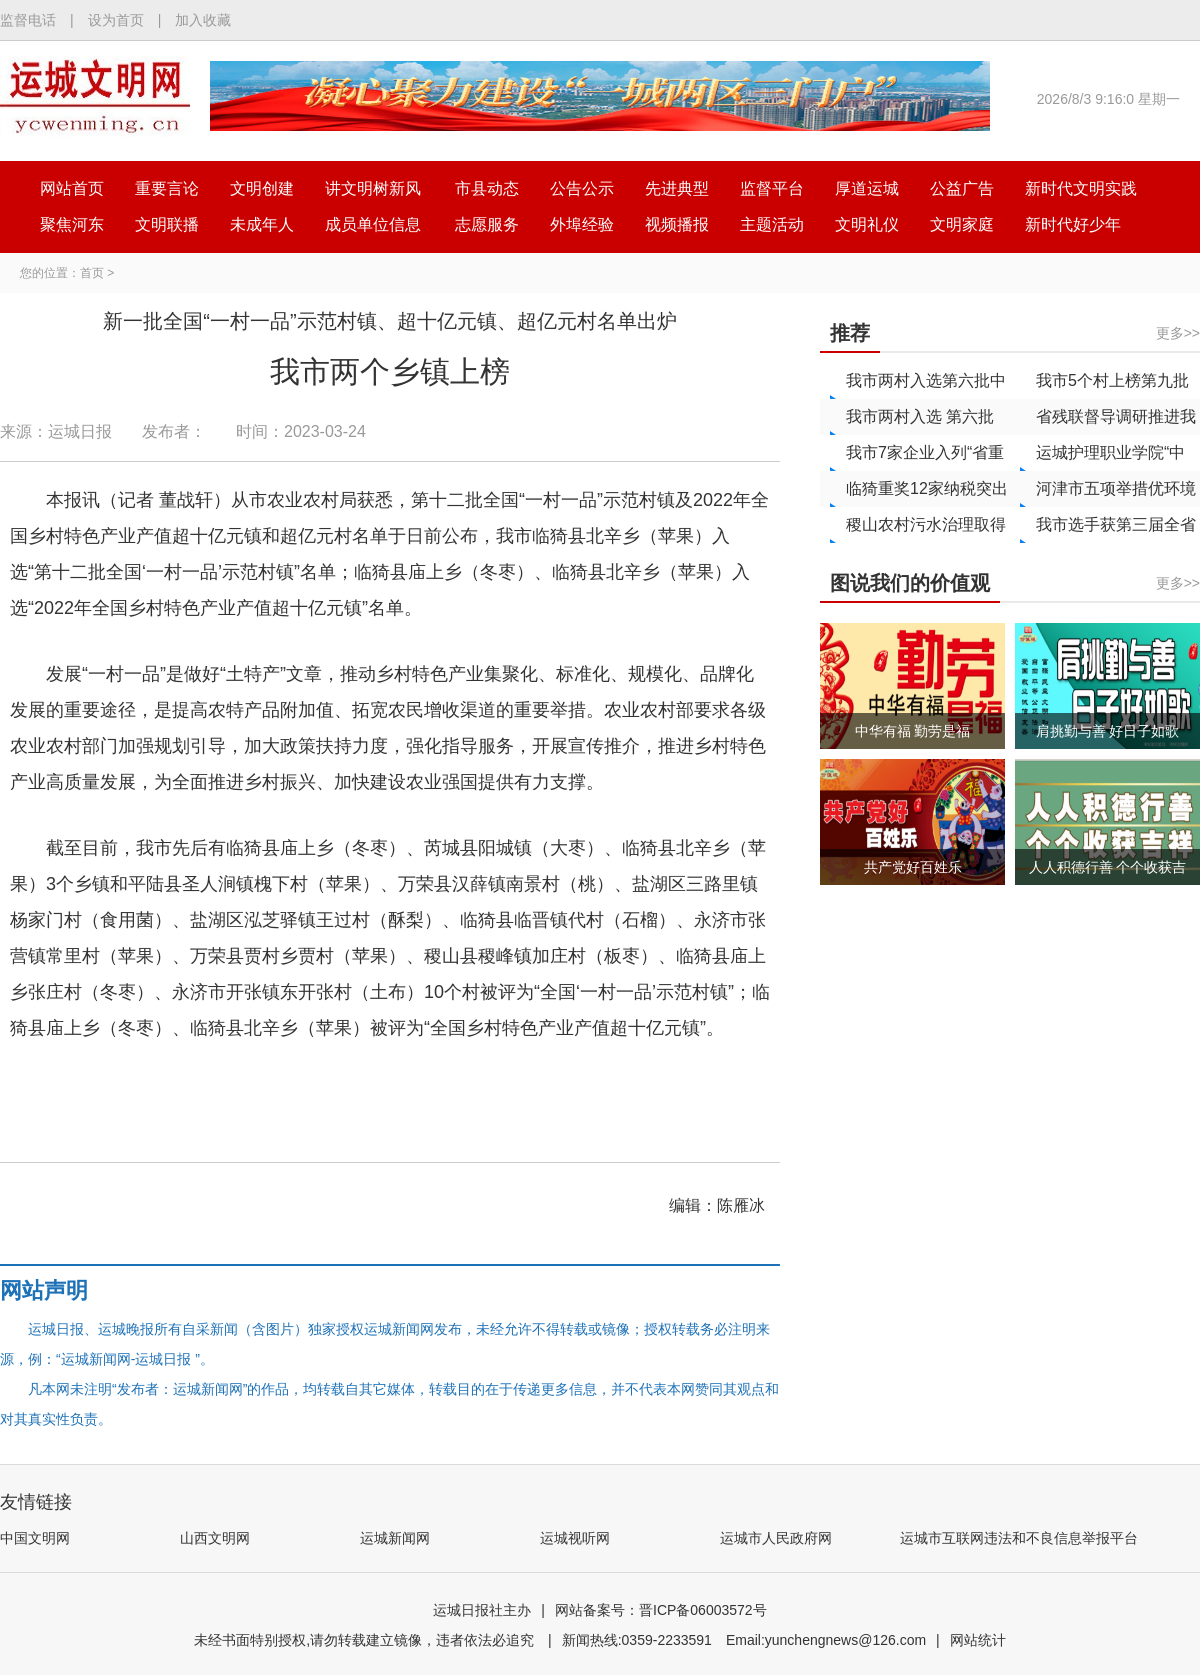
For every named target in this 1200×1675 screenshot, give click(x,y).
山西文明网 (215, 1538)
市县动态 (487, 188)
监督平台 (772, 188)
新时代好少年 (1073, 224)
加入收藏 (203, 20)
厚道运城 (867, 188)
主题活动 (772, 224)
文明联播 (167, 224)
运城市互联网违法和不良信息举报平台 (1019, 1538)
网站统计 (978, 1640)
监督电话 (28, 20)
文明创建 (262, 188)
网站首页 (72, 188)
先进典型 (677, 188)
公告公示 (582, 188)
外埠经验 (582, 224)
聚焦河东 (72, 224)
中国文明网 (35, 1538)
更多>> (1178, 333)
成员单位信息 (373, 224)
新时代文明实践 (1081, 188)
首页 (92, 273)
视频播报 (677, 224)
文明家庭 (962, 224)
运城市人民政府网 (776, 1538)
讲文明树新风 (373, 188)
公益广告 (962, 188)
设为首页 (116, 20)
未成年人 (262, 224)
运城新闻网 (395, 1538)
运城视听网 (575, 1538)
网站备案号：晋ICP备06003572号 (661, 1610)
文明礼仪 (867, 224)
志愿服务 (487, 224)
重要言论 (167, 188)
